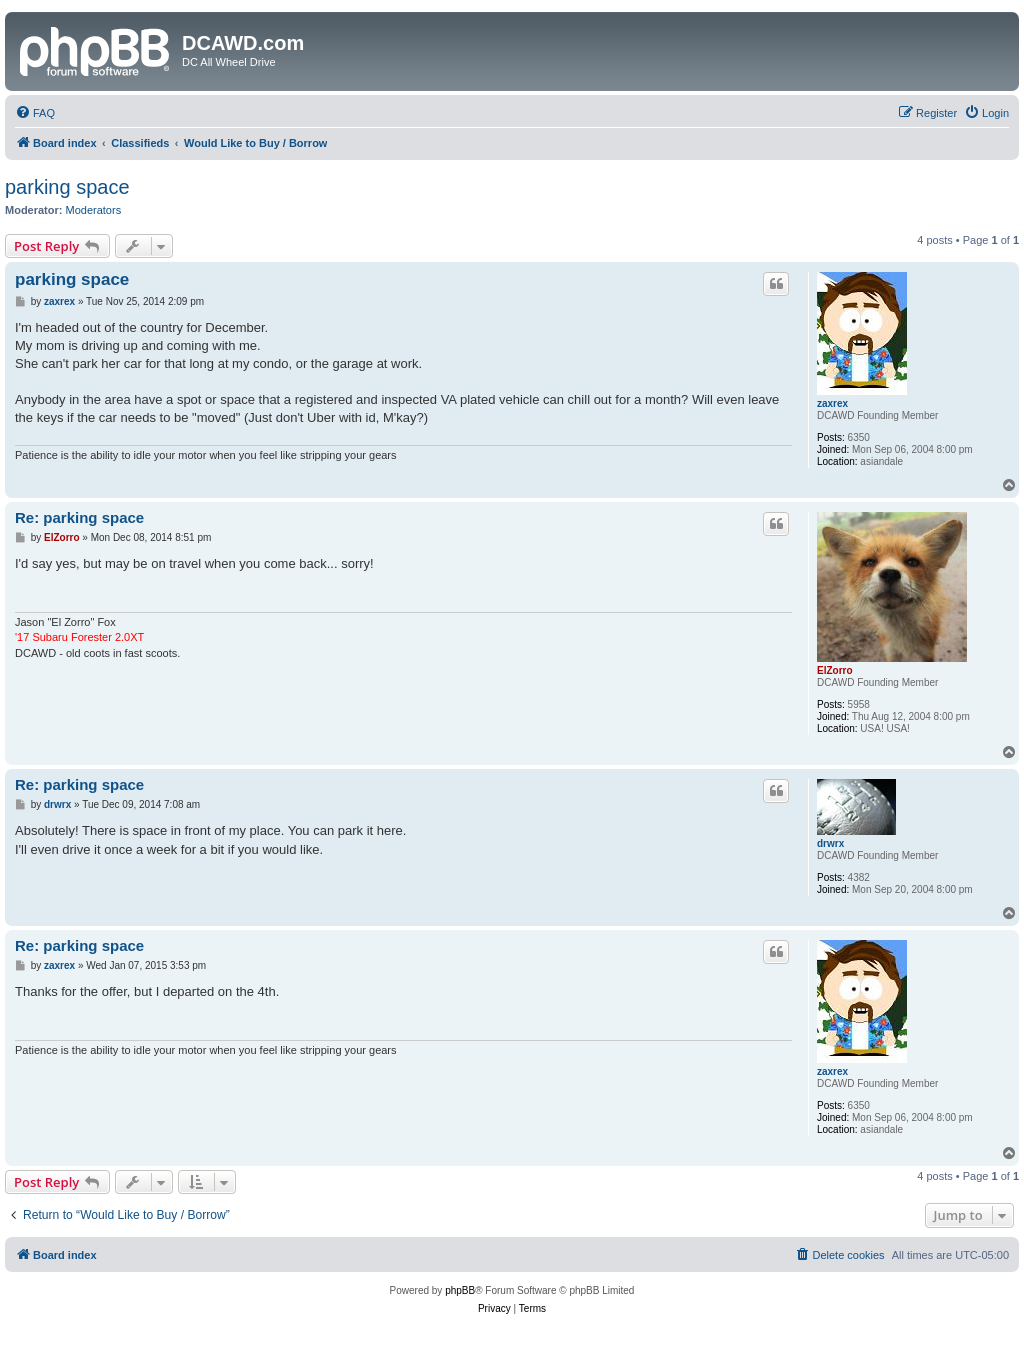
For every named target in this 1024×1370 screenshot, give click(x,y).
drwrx (830, 843)
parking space (67, 187)
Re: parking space (79, 517)
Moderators (94, 210)
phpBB (460, 1290)
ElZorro (835, 670)
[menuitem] (35, 113)
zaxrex (832, 403)
